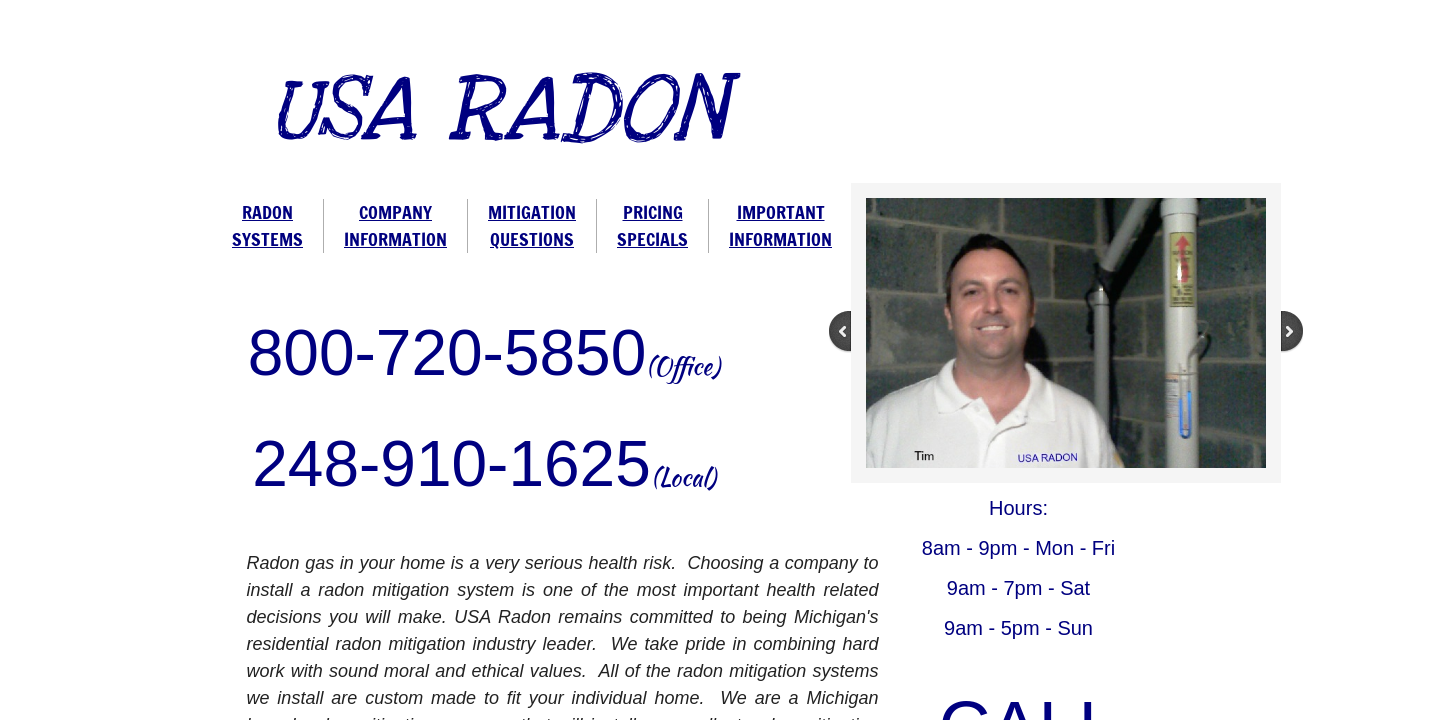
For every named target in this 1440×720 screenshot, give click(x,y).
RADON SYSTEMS (267, 225)
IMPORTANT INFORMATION (780, 225)
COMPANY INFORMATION (395, 225)
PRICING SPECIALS (652, 225)
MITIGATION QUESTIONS (532, 225)
